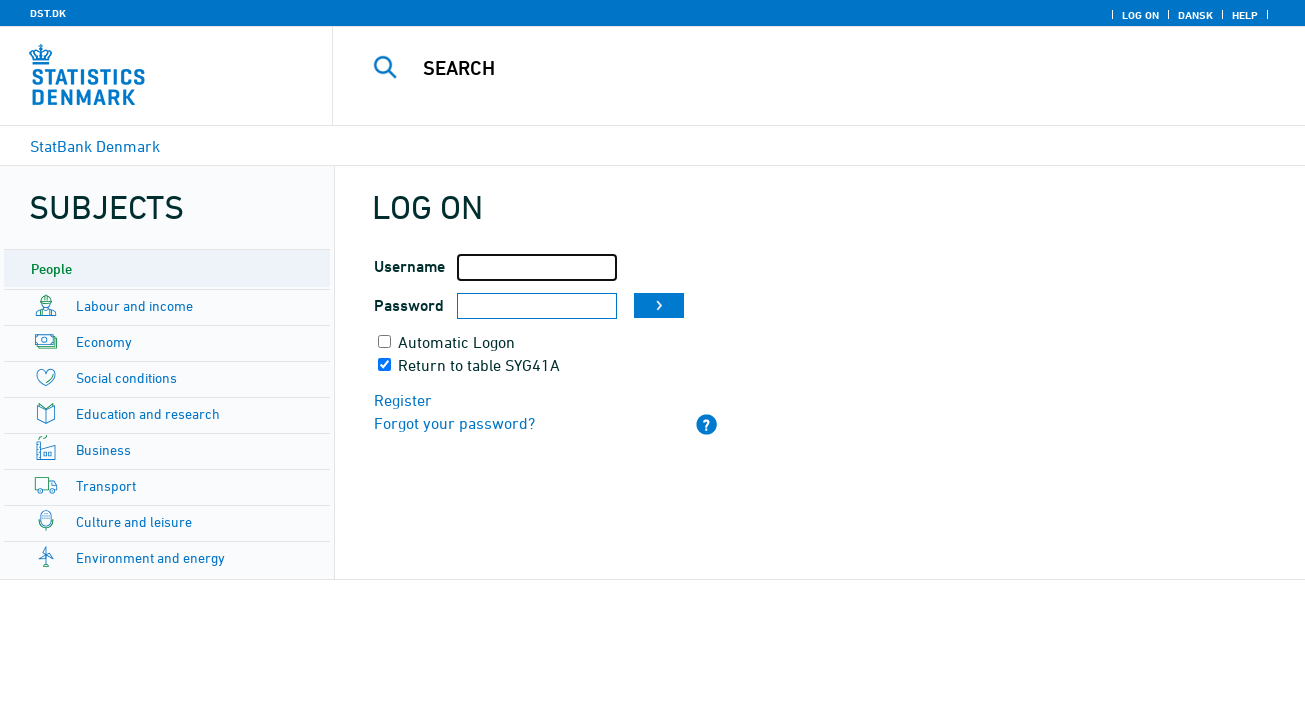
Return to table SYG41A (479, 365)
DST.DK (48, 13)
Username (409, 266)
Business (103, 449)
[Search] (799, 68)
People (51, 268)
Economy (104, 341)
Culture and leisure (134, 521)
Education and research (148, 413)
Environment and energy (150, 557)
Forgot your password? (454, 423)
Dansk (1195, 15)
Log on (1140, 15)
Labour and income (134, 305)
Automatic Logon (456, 342)
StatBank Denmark (95, 146)
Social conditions (126, 377)
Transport (106, 485)
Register (403, 400)
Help (1245, 15)
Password (409, 305)
